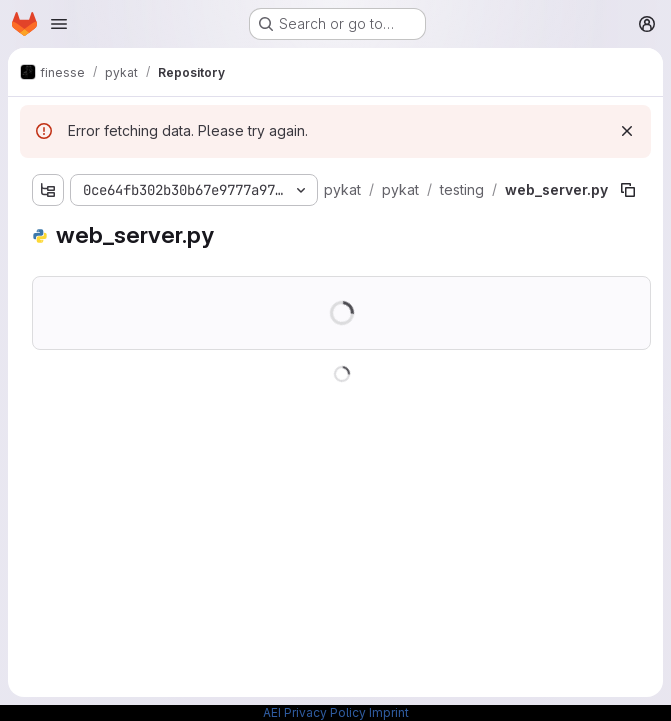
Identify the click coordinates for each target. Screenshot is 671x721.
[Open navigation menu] (59, 24)
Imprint (389, 712)
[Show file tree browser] (48, 190)
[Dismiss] (627, 131)
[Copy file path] (628, 190)
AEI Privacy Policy (314, 712)
